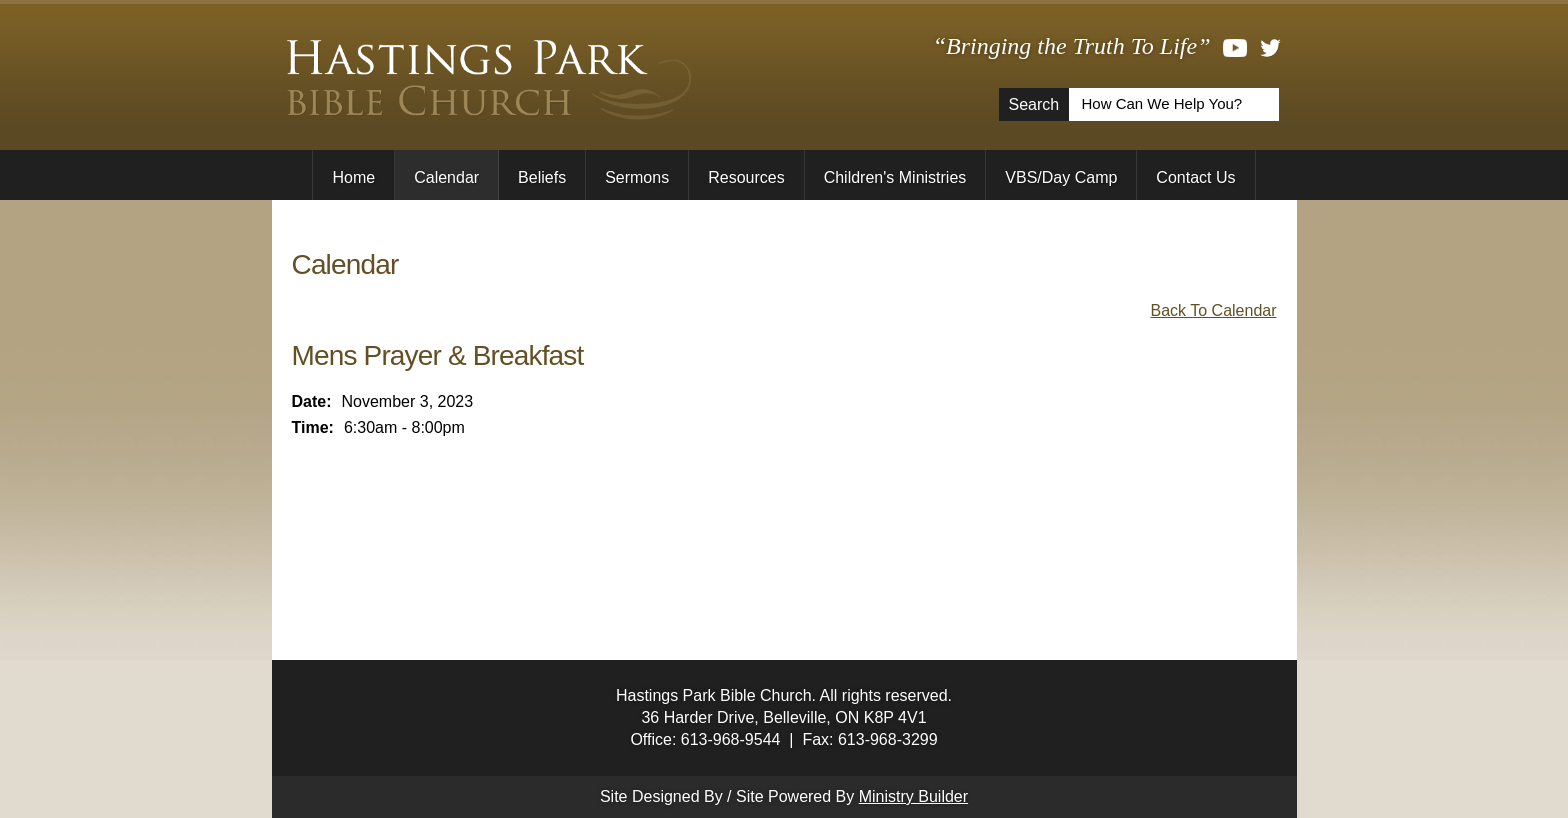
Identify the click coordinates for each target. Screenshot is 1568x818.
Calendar (446, 177)
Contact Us (1195, 177)
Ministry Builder (913, 796)
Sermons (637, 177)
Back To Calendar (1214, 310)
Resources (746, 177)
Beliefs (542, 177)
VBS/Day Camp (1061, 177)
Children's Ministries (895, 177)
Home (353, 177)
